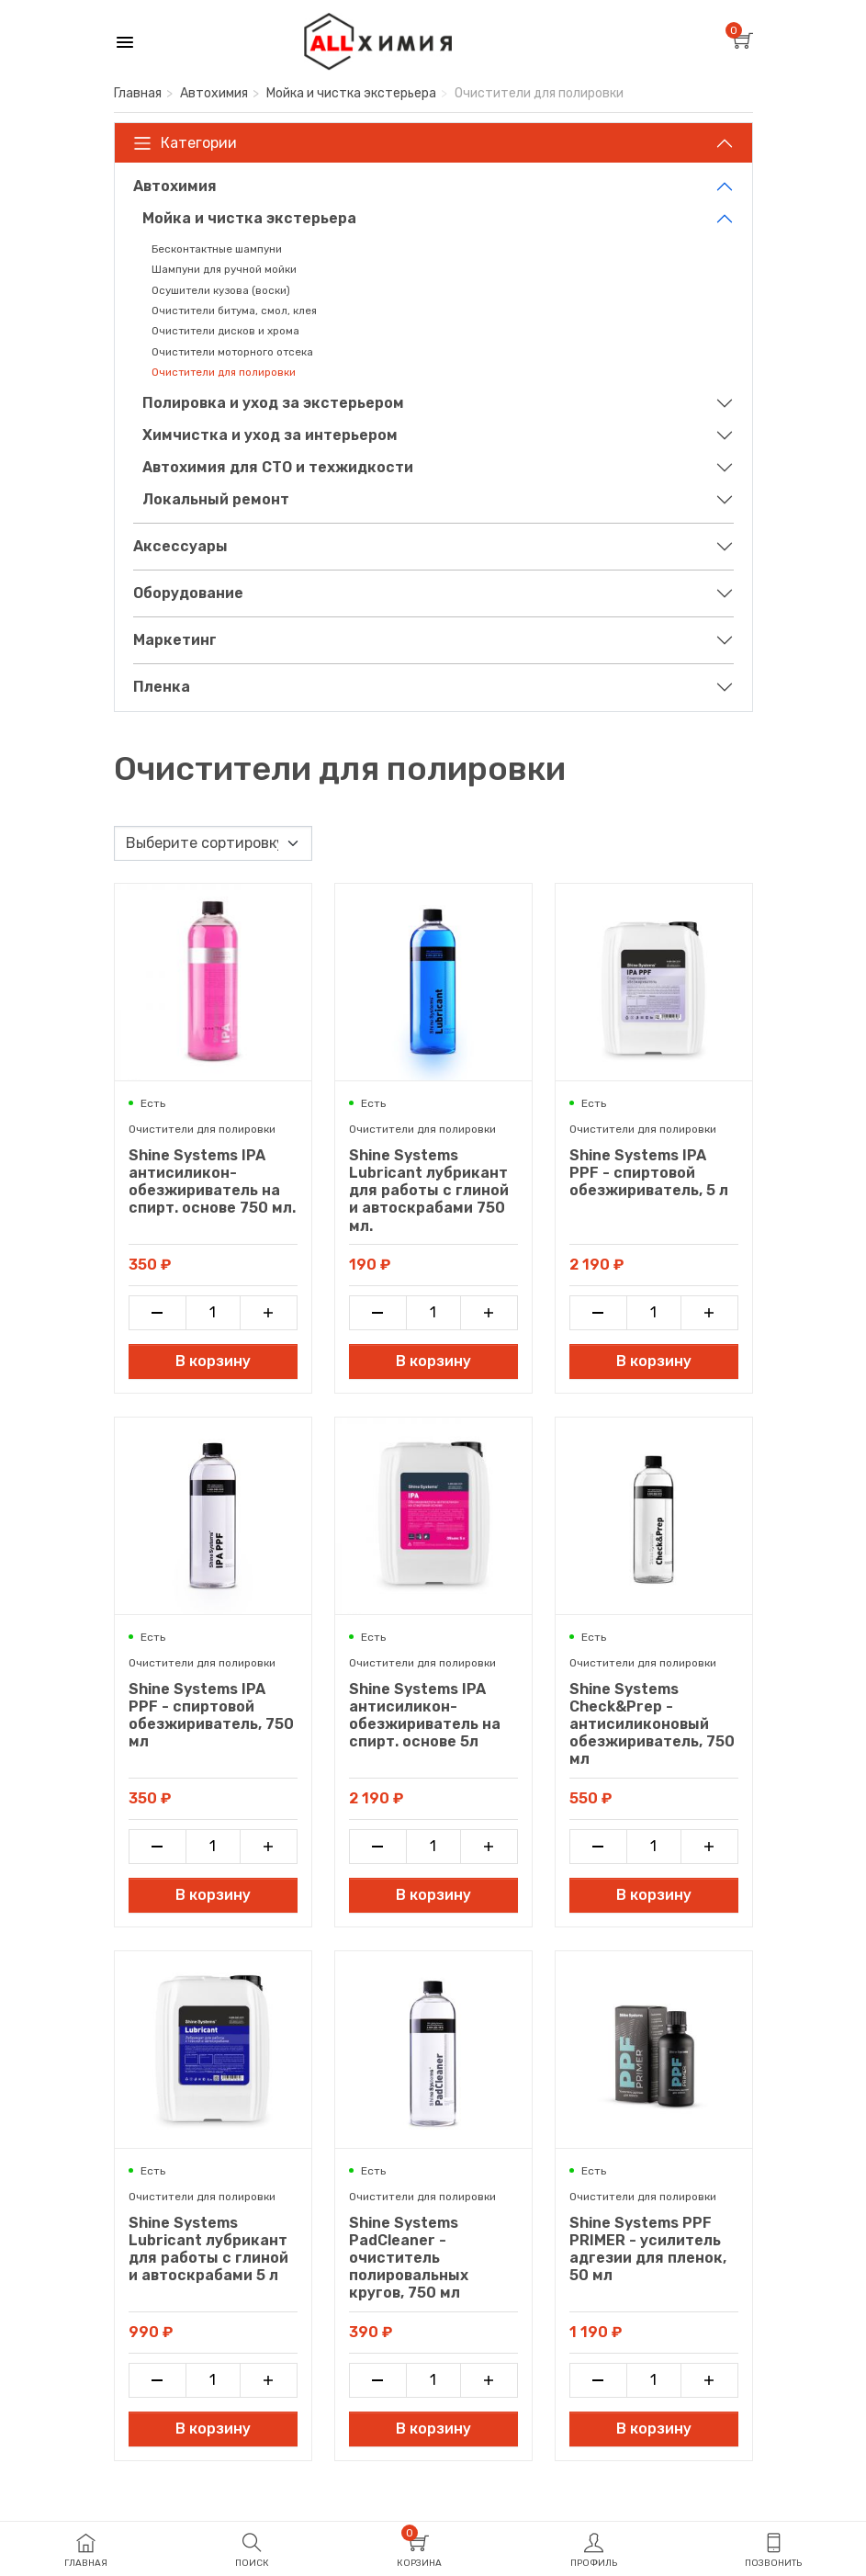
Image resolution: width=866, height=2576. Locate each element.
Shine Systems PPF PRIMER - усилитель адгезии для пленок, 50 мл (647, 2249)
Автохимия (214, 93)
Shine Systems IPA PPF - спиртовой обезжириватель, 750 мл (211, 1715)
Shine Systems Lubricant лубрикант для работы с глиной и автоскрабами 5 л (208, 2249)
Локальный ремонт (215, 499)
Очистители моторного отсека (232, 351)
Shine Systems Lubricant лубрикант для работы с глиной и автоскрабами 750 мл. (429, 1191)
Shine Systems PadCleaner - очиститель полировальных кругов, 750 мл (408, 2258)
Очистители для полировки (224, 372)
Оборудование (188, 593)
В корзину (213, 1361)
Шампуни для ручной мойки (224, 269)
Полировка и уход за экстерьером (273, 403)
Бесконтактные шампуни (217, 249)
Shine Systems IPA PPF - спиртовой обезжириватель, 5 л (648, 1173)
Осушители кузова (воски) (221, 290)
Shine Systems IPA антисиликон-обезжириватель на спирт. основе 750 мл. (212, 1182)
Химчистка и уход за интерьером (270, 435)
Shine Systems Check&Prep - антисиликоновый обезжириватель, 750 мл (652, 1724)
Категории (185, 143)
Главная (138, 93)
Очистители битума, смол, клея (234, 310)
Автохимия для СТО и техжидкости (277, 467)
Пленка (161, 686)
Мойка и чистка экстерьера (351, 93)
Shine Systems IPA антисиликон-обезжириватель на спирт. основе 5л (424, 1715)
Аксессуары (180, 546)
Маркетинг (175, 640)
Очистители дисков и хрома (225, 330)
